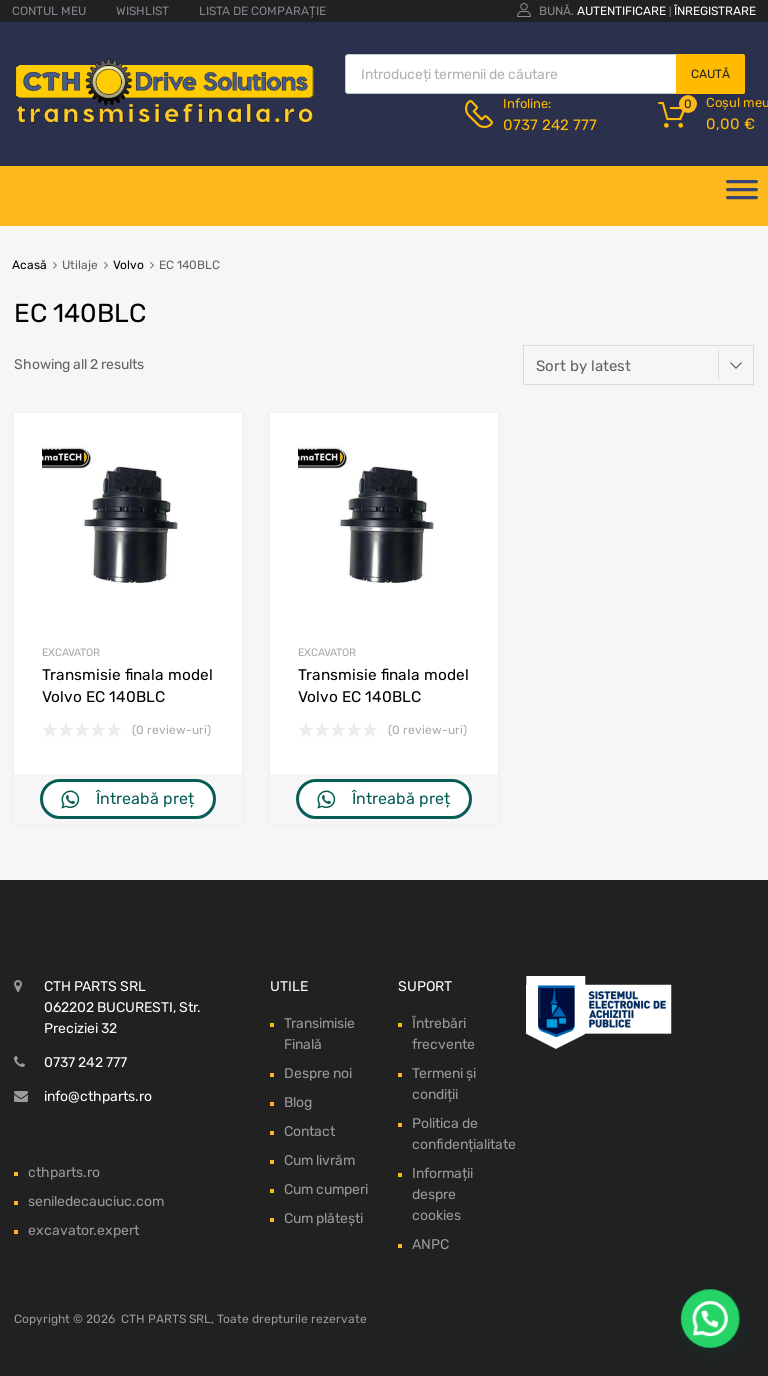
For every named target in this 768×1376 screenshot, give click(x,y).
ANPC (430, 1244)
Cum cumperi (326, 1189)
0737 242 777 (550, 125)
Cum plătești (323, 1218)
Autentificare (621, 11)
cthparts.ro (64, 1172)
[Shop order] (638, 365)
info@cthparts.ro (98, 1096)
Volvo (128, 265)
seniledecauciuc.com (96, 1201)
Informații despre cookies (442, 1194)
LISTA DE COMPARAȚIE (262, 11)
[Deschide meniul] (742, 196)
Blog (298, 1102)
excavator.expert (83, 1230)
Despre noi (318, 1073)
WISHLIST (142, 11)
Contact (309, 1131)
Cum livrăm (319, 1160)
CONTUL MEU (49, 11)
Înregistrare (715, 11)
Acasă (29, 265)
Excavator (71, 652)
